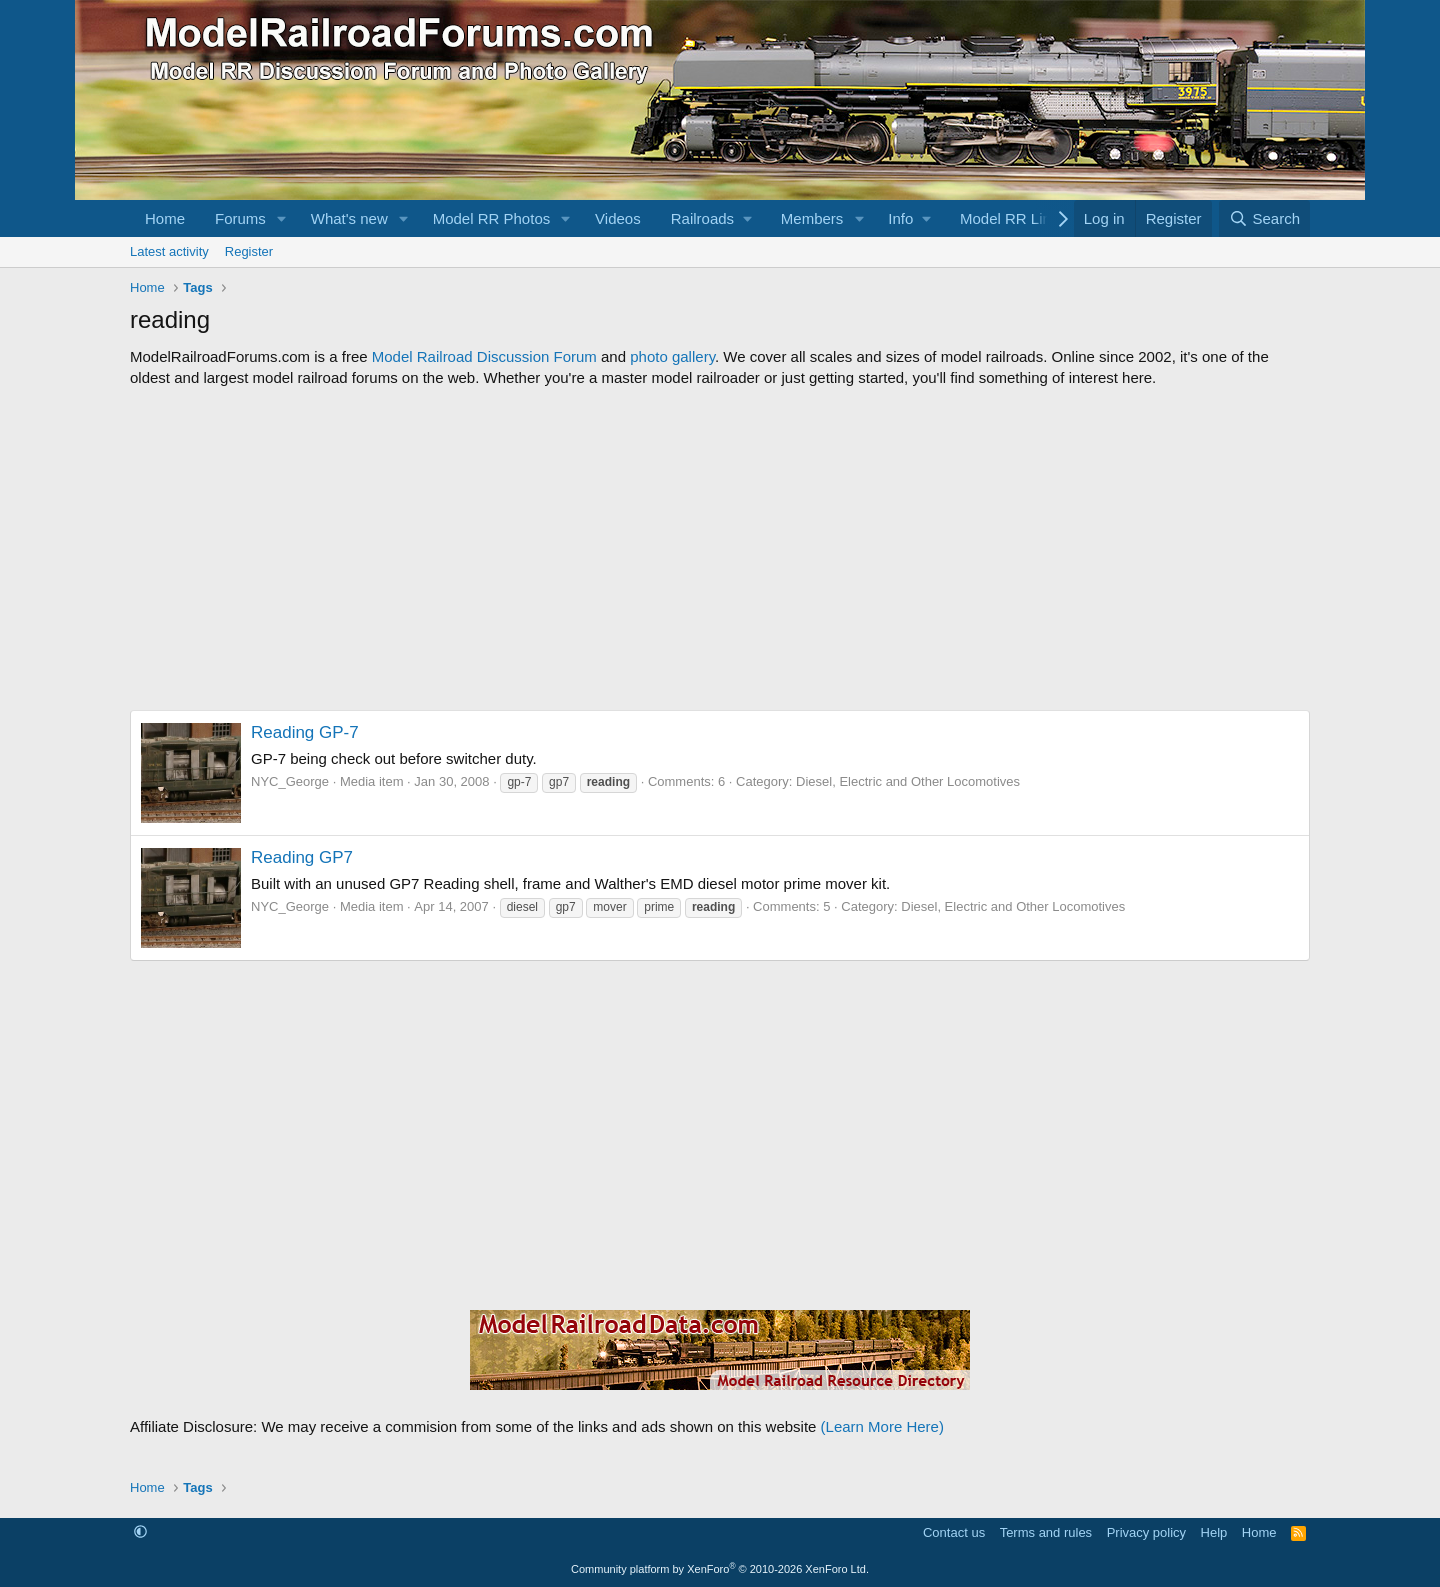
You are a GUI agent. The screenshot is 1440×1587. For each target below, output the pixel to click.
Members (812, 218)
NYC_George (290, 781)
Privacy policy (1146, 1532)
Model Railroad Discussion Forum (484, 356)
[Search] (1264, 218)
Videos (618, 218)
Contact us (954, 1532)
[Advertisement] (720, 549)
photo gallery (672, 356)
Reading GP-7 (305, 732)
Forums (240, 218)
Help (1214, 1532)
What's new (349, 218)
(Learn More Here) (882, 1426)
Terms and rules (1046, 1532)
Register (249, 251)
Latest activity (169, 251)
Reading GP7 (302, 857)
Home (165, 218)
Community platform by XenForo (720, 1569)
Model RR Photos (492, 218)
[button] (282, 218)
